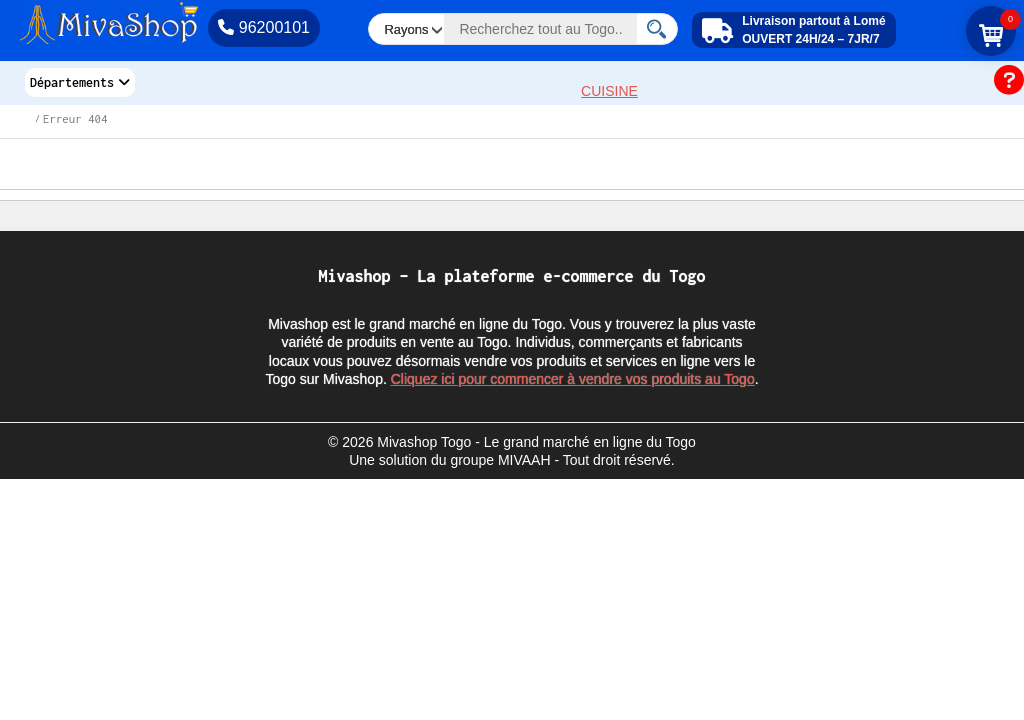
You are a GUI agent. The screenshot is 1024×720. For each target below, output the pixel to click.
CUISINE (609, 91)
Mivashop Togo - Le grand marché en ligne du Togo (536, 442)
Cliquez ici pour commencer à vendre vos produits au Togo (573, 379)
